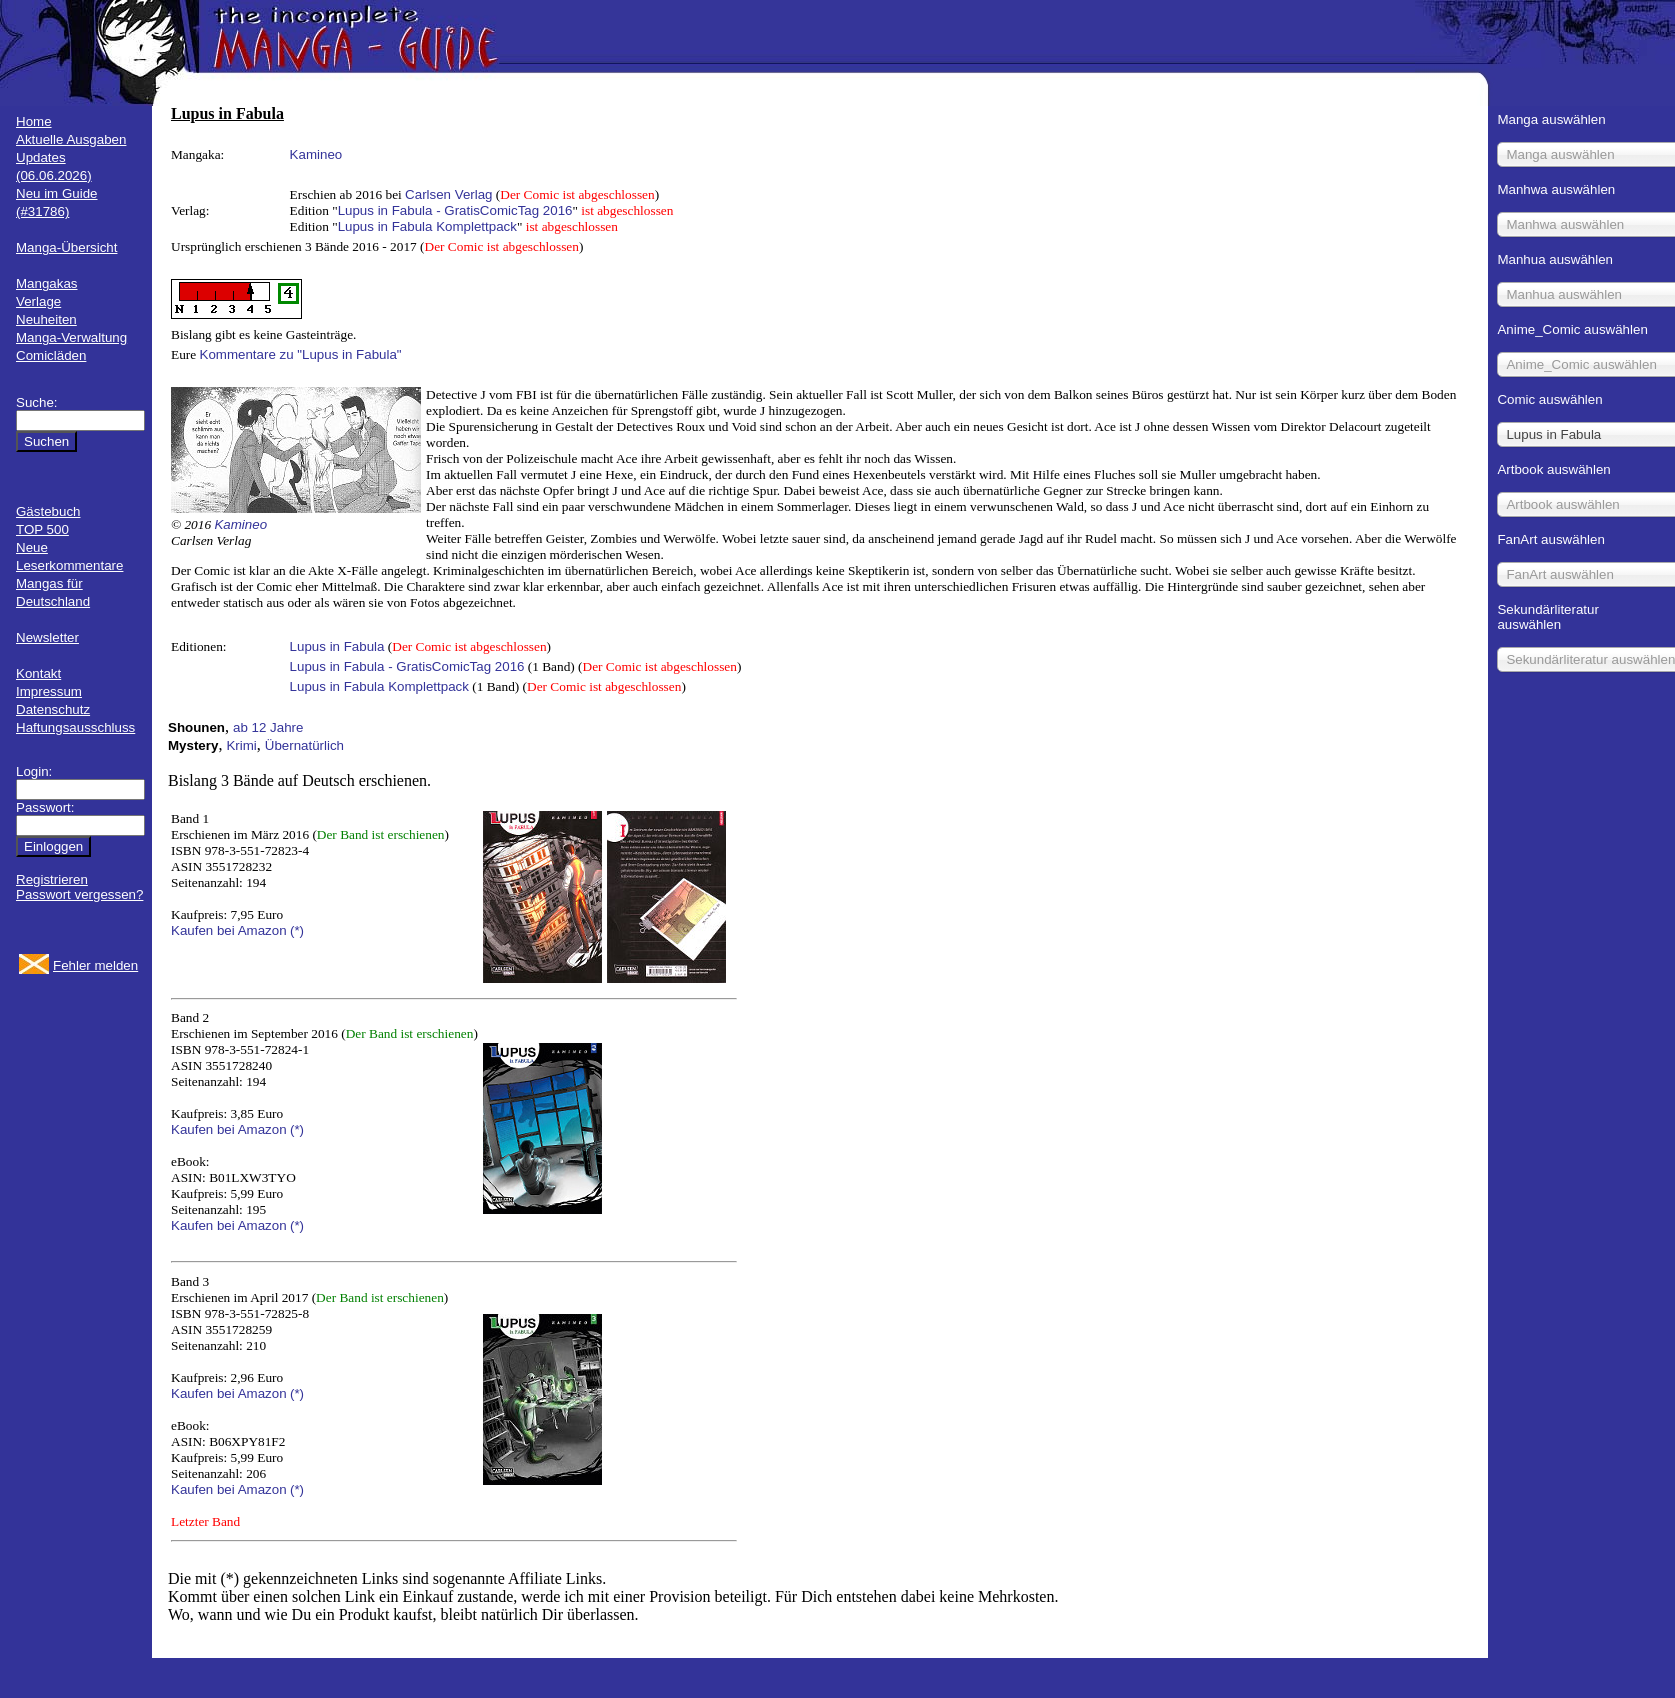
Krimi (241, 745)
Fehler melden (95, 965)
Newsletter (47, 637)
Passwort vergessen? (79, 894)
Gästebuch (48, 511)
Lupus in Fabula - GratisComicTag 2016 (455, 210)
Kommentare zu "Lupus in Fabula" (301, 354)
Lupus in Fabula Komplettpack (427, 226)
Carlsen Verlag (448, 194)
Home (34, 121)
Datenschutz (53, 709)
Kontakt (38, 673)
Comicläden (51, 355)
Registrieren (52, 879)
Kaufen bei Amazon (229, 930)
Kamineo (316, 154)
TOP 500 (42, 529)
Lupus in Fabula (337, 646)
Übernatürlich (304, 745)
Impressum (49, 691)
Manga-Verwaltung (71, 337)
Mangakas (47, 283)
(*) (297, 930)
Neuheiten (46, 319)
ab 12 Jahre (268, 727)
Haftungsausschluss (75, 727)
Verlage (38, 301)
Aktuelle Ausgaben (71, 139)
